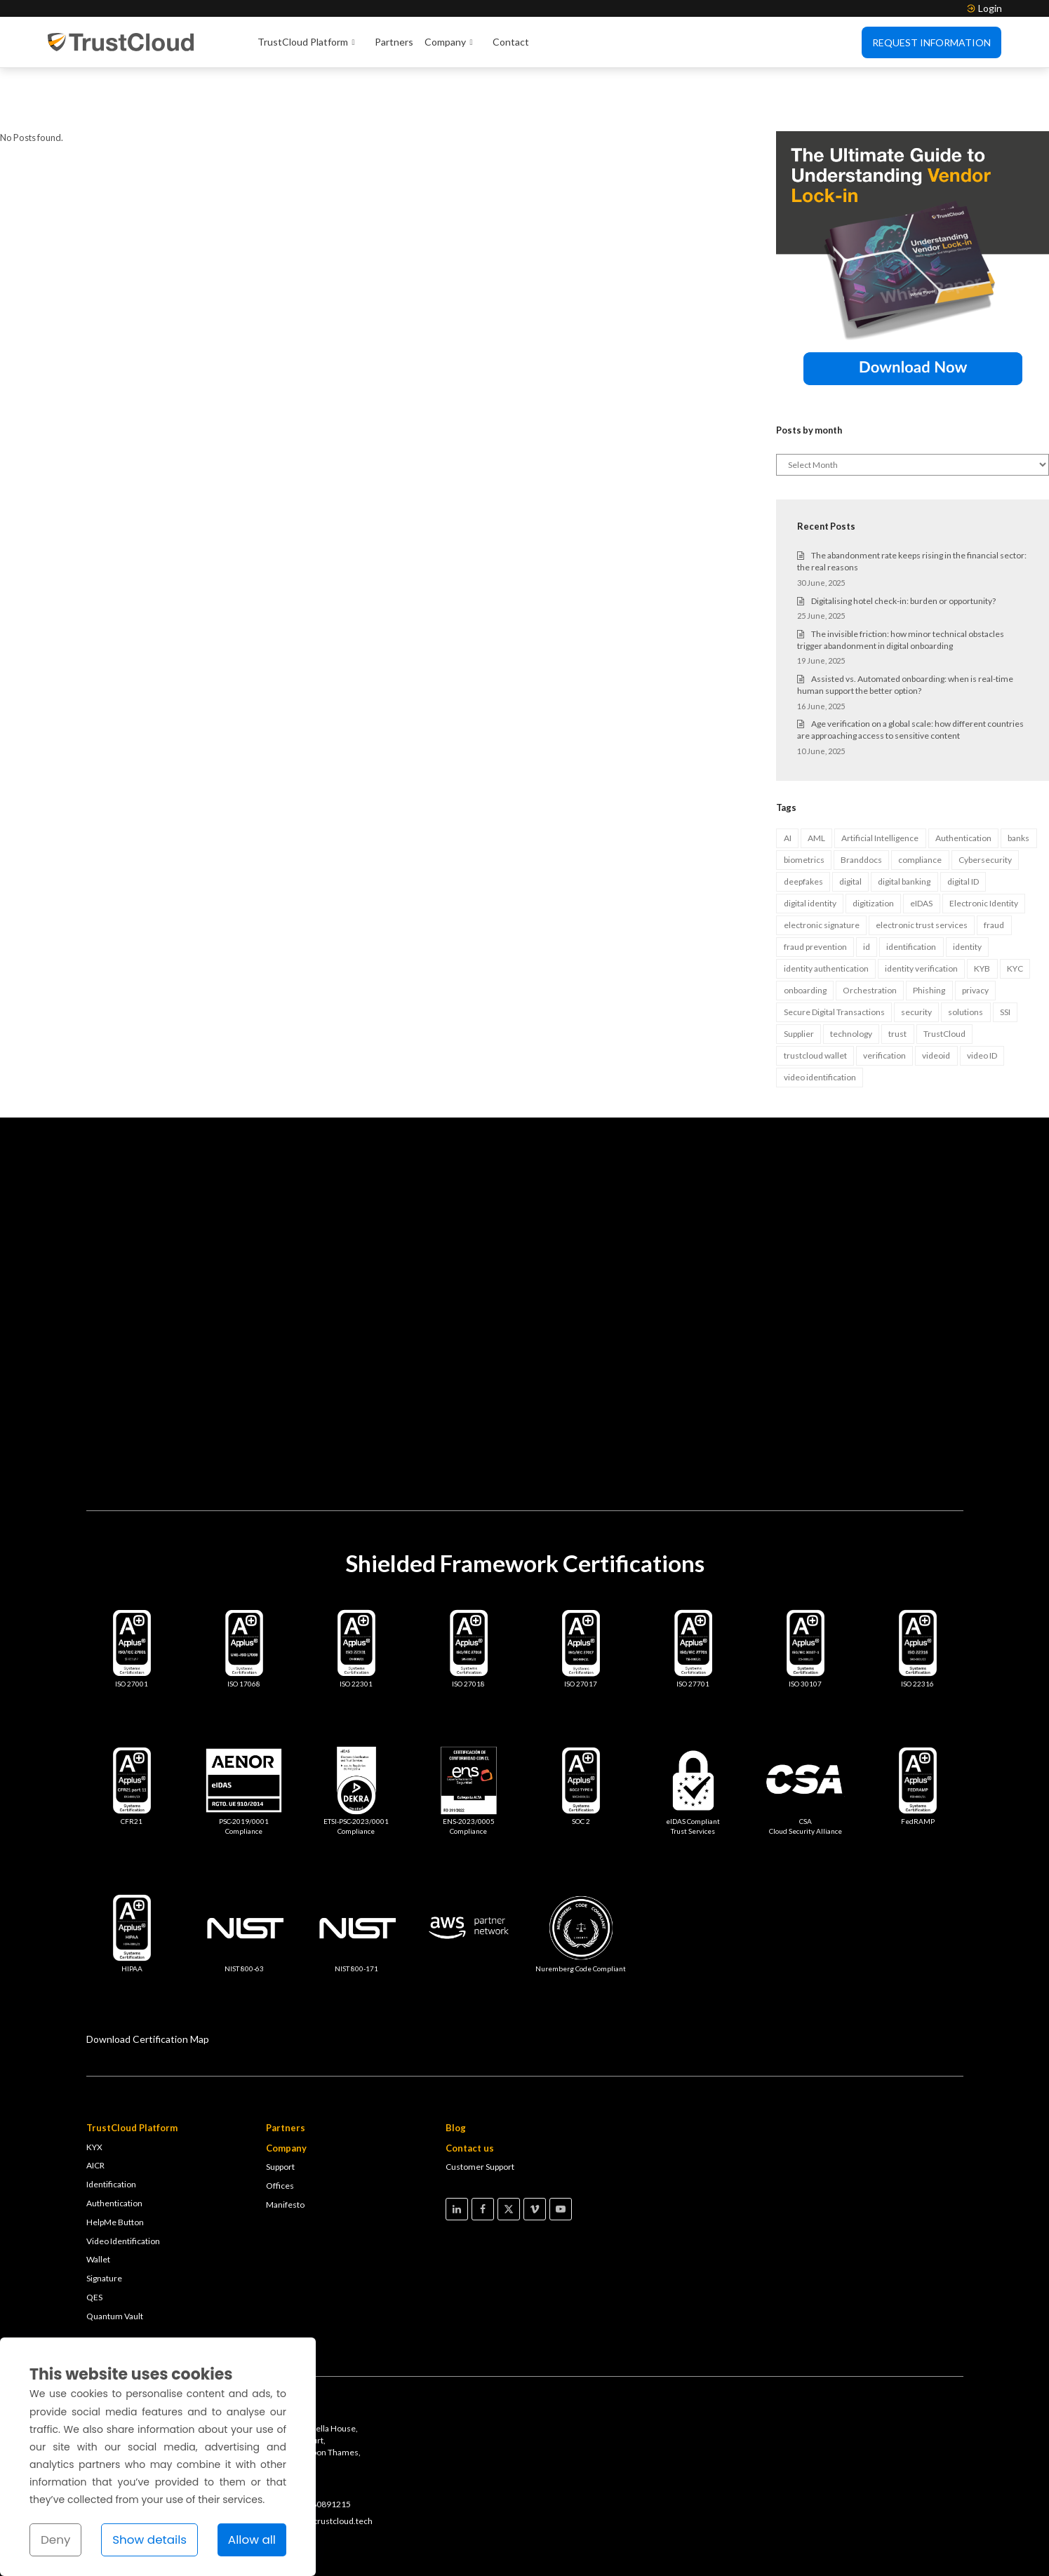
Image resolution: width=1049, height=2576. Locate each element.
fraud (994, 862)
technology (851, 970)
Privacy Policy (745, 2542)
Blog (456, 2064)
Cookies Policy (875, 2542)
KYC (1015, 905)
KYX (94, 2084)
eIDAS (921, 840)
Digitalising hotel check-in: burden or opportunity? (903, 537)
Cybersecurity (985, 796)
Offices (280, 2122)
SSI (1005, 949)
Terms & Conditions (666, 2542)
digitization (873, 840)
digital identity (810, 840)
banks (1018, 775)
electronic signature (822, 862)
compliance (920, 796)
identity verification (921, 905)
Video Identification (123, 2178)
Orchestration (870, 927)
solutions (965, 949)
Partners (394, 42)
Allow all (252, 2539)
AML (816, 775)
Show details (149, 2539)
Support (280, 2103)
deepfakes (803, 818)
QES (94, 2234)
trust (897, 970)
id (866, 883)
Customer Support (480, 2103)
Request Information (931, 42)
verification (884, 992)
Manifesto (285, 2141)
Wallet (98, 2196)
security (916, 949)
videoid (936, 992)
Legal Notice (810, 2542)
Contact (511, 42)
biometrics (804, 796)
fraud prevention (815, 883)
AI (787, 775)
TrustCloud (944, 970)
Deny (55, 2539)
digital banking (904, 818)
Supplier (799, 970)
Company (453, 43)
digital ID (963, 818)
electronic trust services (922, 862)
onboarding (805, 927)
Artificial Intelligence (879, 775)
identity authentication (826, 905)
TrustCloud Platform (310, 43)
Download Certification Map (147, 1976)
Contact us (470, 2085)
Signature (104, 2215)
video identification (820, 1014)
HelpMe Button (115, 2159)
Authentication (963, 775)
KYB (982, 905)
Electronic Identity (983, 840)
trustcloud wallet (815, 992)
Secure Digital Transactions (834, 949)
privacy (975, 927)
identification (911, 883)
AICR (95, 2102)
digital (850, 818)
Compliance (940, 2542)
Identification (111, 2121)
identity (967, 883)
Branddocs (861, 796)
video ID (982, 992)
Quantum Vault (114, 2253)
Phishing (929, 927)
